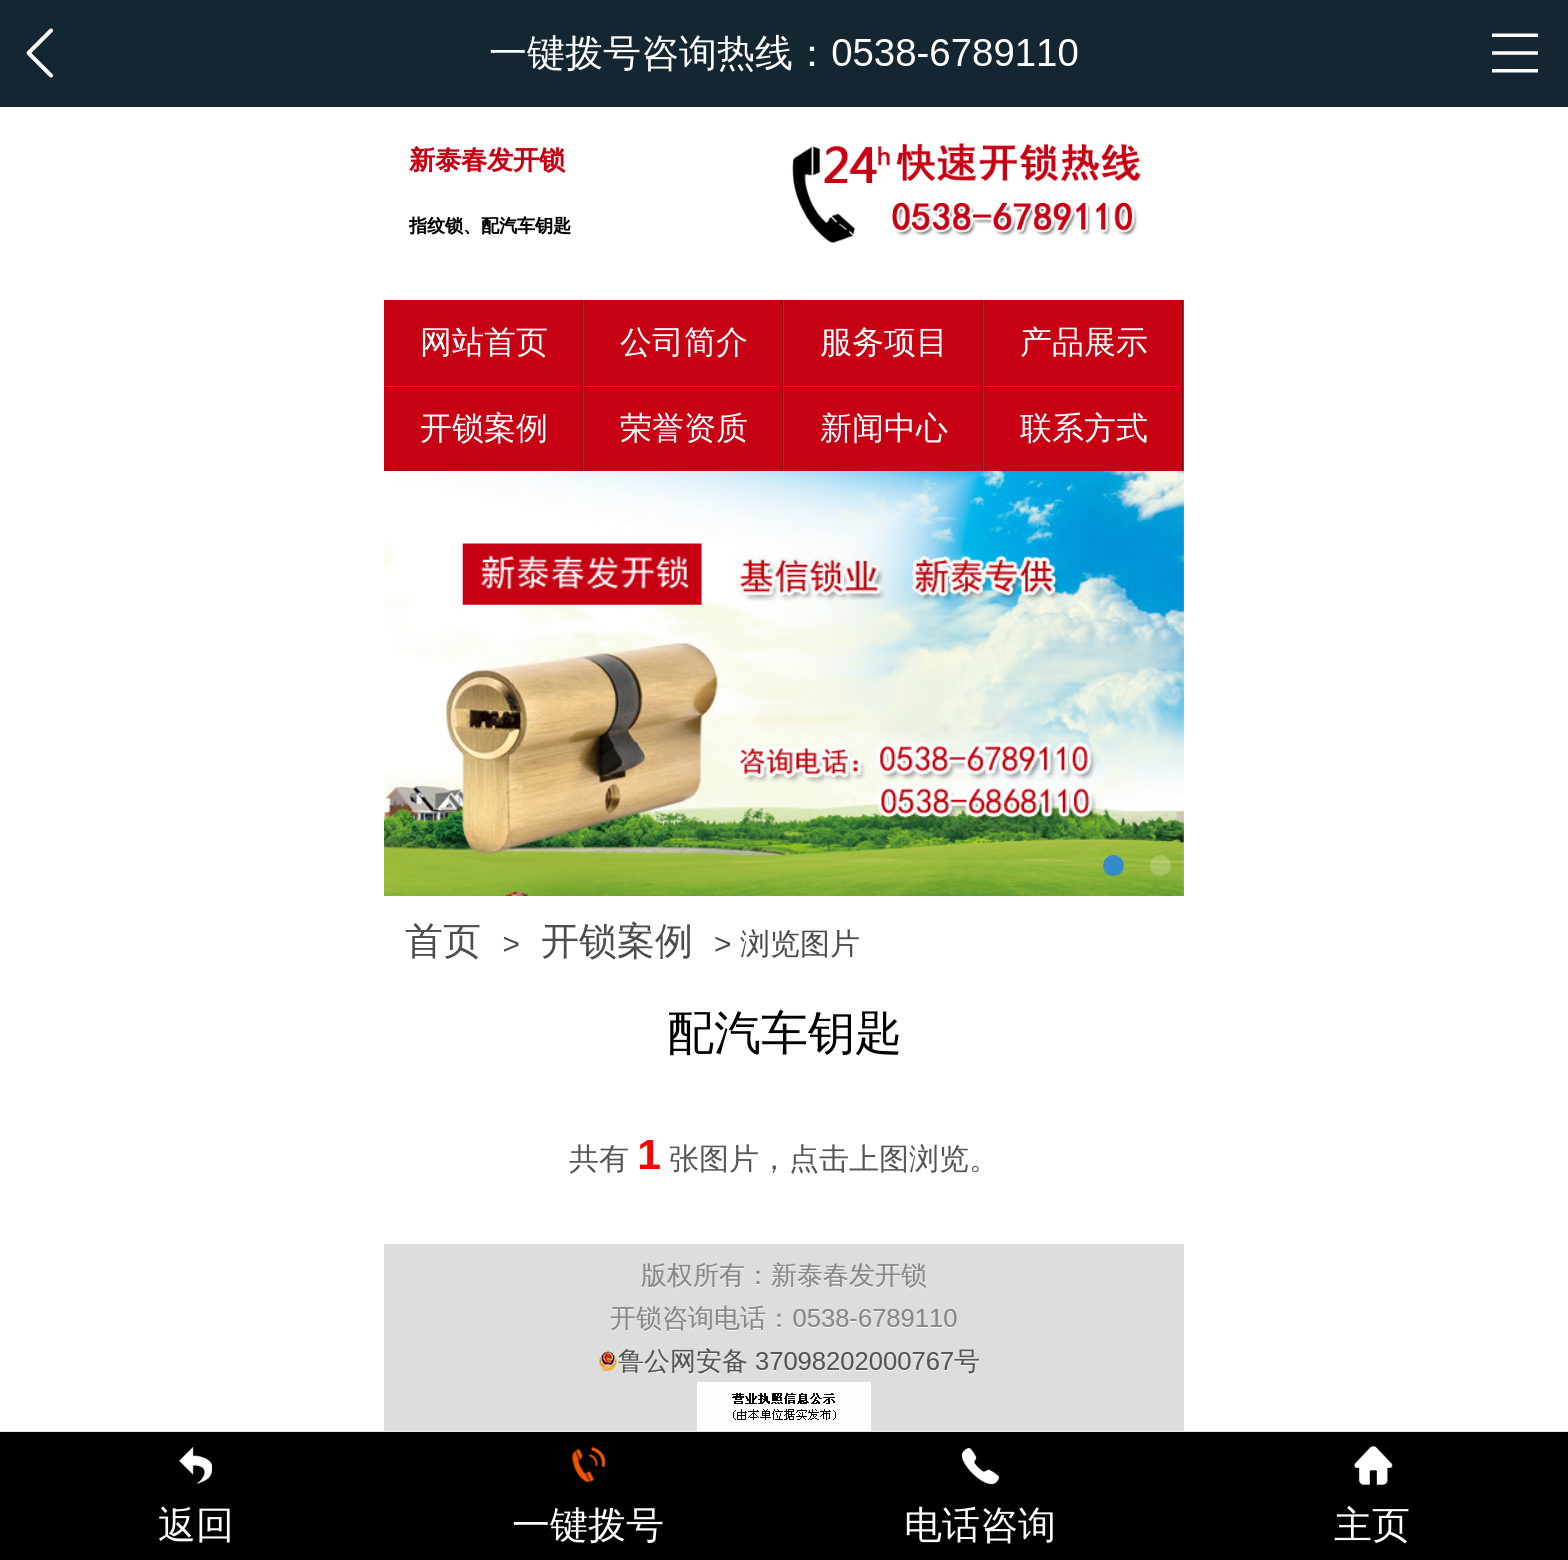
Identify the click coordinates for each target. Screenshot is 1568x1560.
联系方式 (1084, 428)
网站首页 (484, 342)
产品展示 (1084, 342)
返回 (196, 1495)
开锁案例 (484, 428)
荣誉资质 (684, 428)
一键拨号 (588, 1495)
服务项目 (884, 342)
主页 (1372, 1495)
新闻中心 (884, 428)
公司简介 (684, 342)
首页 (443, 940)
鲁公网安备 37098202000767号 (789, 1361)
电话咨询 (980, 1495)
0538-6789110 (955, 52)
